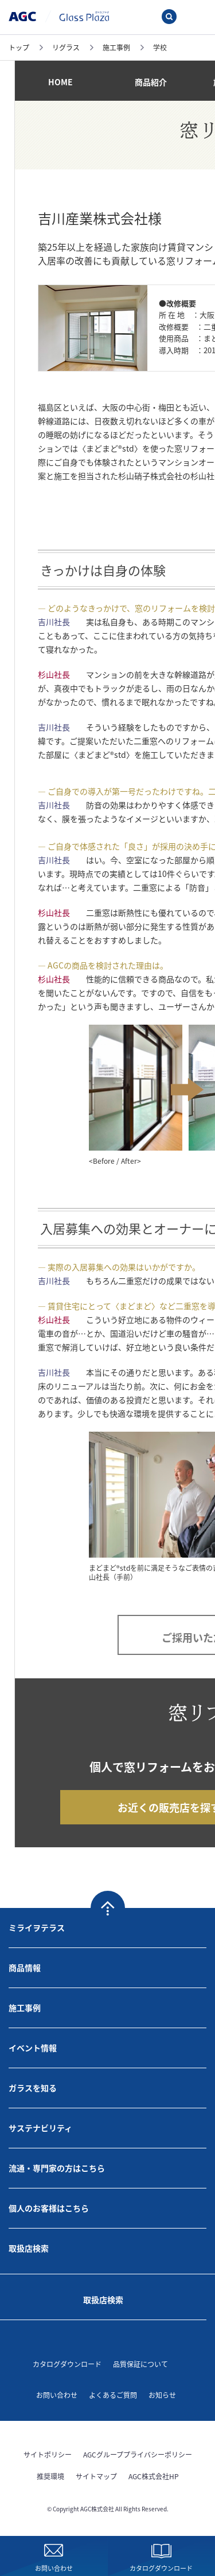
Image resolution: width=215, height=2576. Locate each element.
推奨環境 (50, 2476)
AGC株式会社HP (153, 2476)
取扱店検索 (29, 2248)
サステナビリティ (40, 2128)
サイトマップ (96, 2476)
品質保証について (140, 2364)
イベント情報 (33, 2047)
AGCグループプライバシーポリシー (137, 2454)
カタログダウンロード (67, 2364)
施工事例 (25, 2007)
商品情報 (25, 1967)
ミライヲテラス (37, 1927)
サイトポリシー (48, 2454)
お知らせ (162, 2395)
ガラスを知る (33, 2087)
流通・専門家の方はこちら (57, 2168)
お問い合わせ (56, 2395)
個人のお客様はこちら (49, 2208)
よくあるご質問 (113, 2395)
